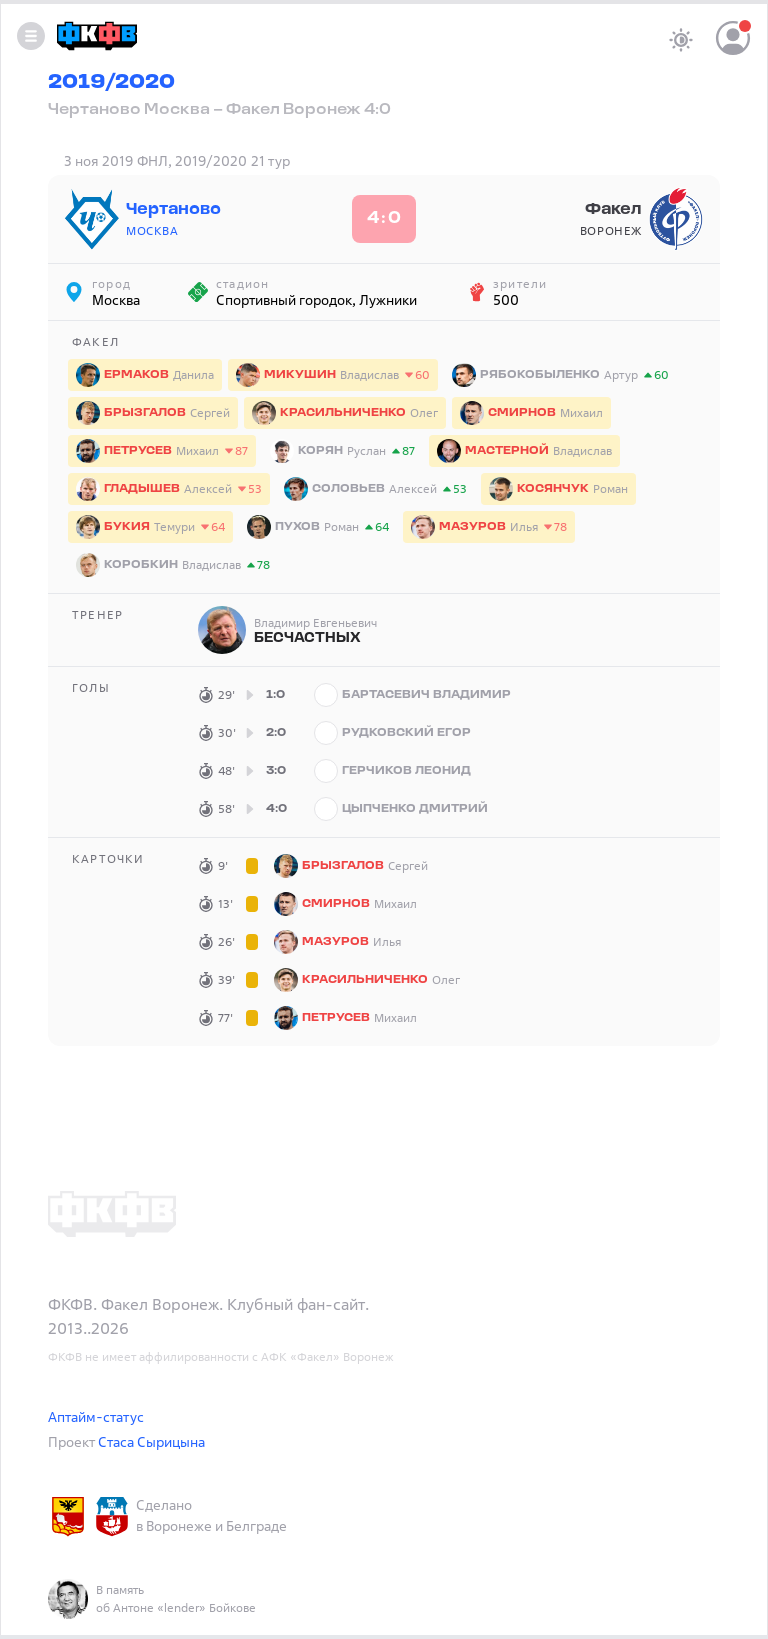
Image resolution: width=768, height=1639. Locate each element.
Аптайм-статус (96, 1416)
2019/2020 (111, 83)
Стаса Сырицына (151, 1441)
